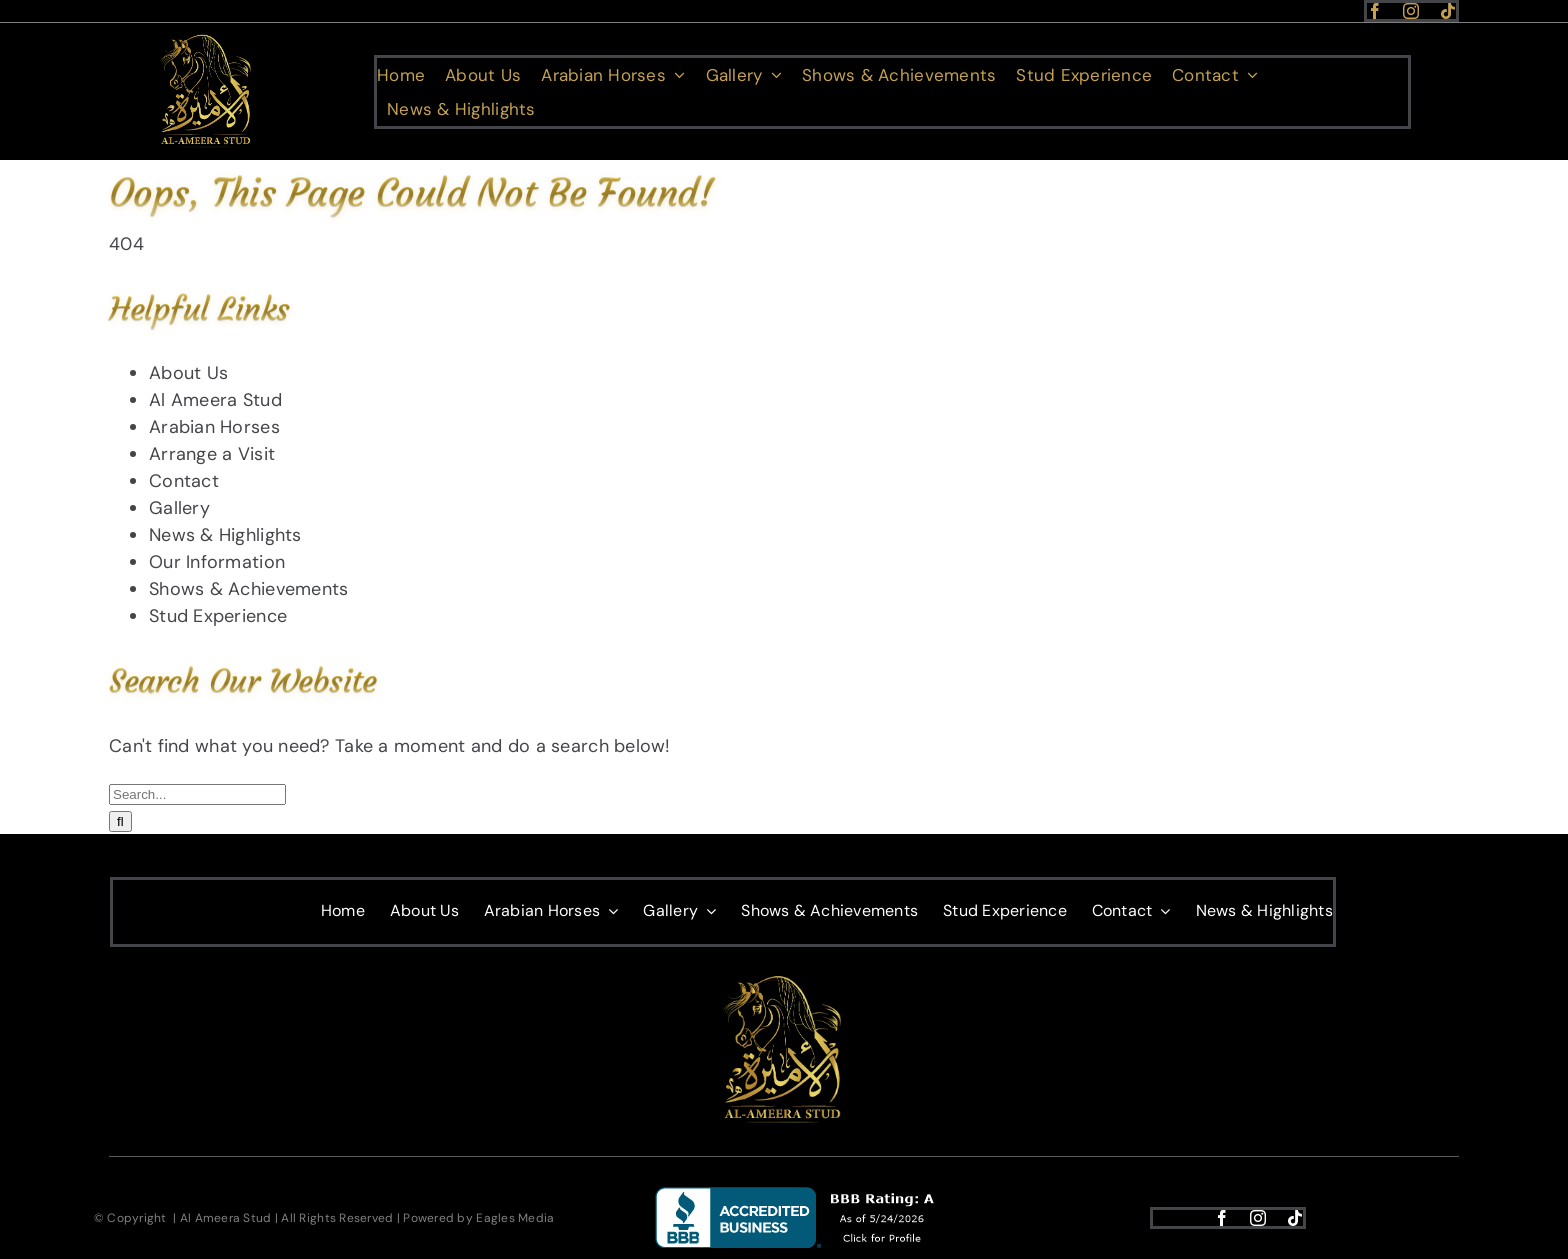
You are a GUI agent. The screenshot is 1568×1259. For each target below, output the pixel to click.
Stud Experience (218, 616)
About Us (188, 373)
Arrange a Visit (212, 454)
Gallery (179, 508)
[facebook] (1375, 11)
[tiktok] (1448, 11)
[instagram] (1411, 11)
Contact (184, 481)
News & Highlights (225, 535)
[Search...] (197, 794)
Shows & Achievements (248, 589)
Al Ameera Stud (215, 400)
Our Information (217, 562)
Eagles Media (515, 1218)
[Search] (120, 821)
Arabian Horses (214, 427)
